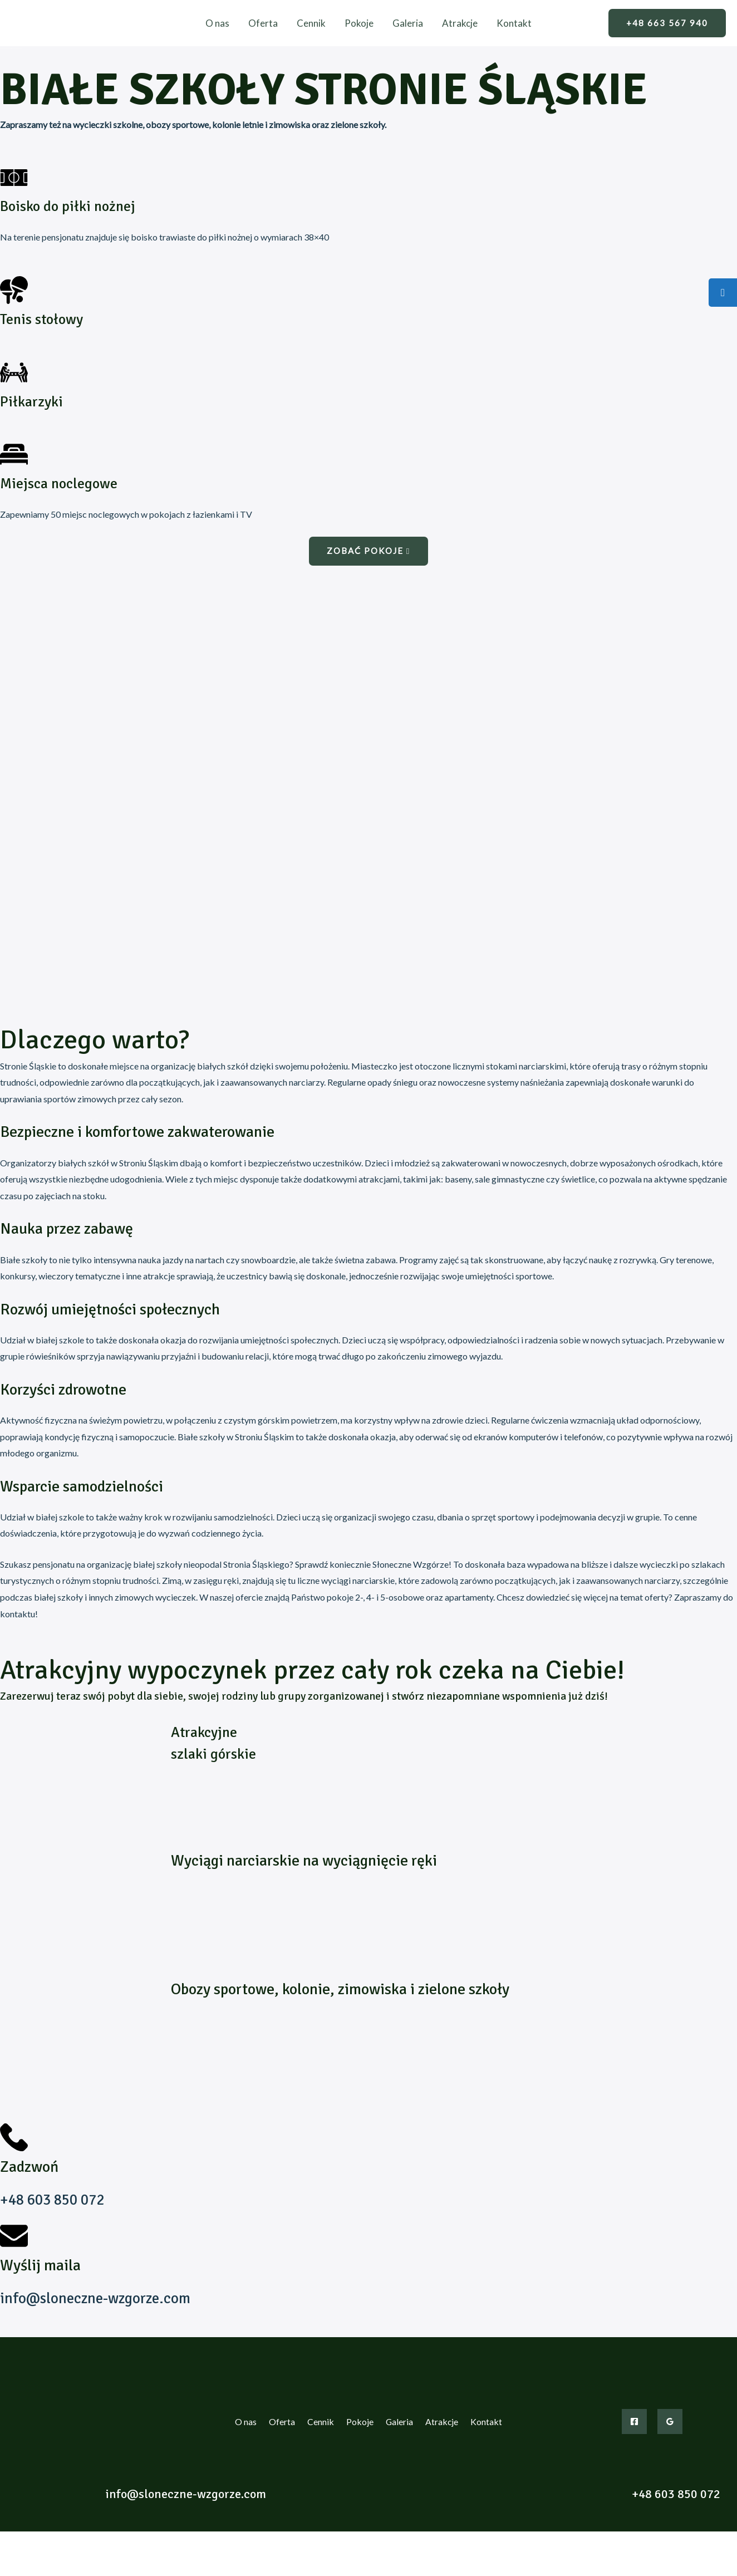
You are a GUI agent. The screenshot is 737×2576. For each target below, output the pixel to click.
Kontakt (514, 23)
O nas (217, 23)
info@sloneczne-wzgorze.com (98, 2298)
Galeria (407, 23)
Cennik (311, 23)
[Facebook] (634, 2421)
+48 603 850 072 (55, 2199)
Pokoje (359, 23)
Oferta (263, 23)
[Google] (669, 2421)
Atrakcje (460, 23)
